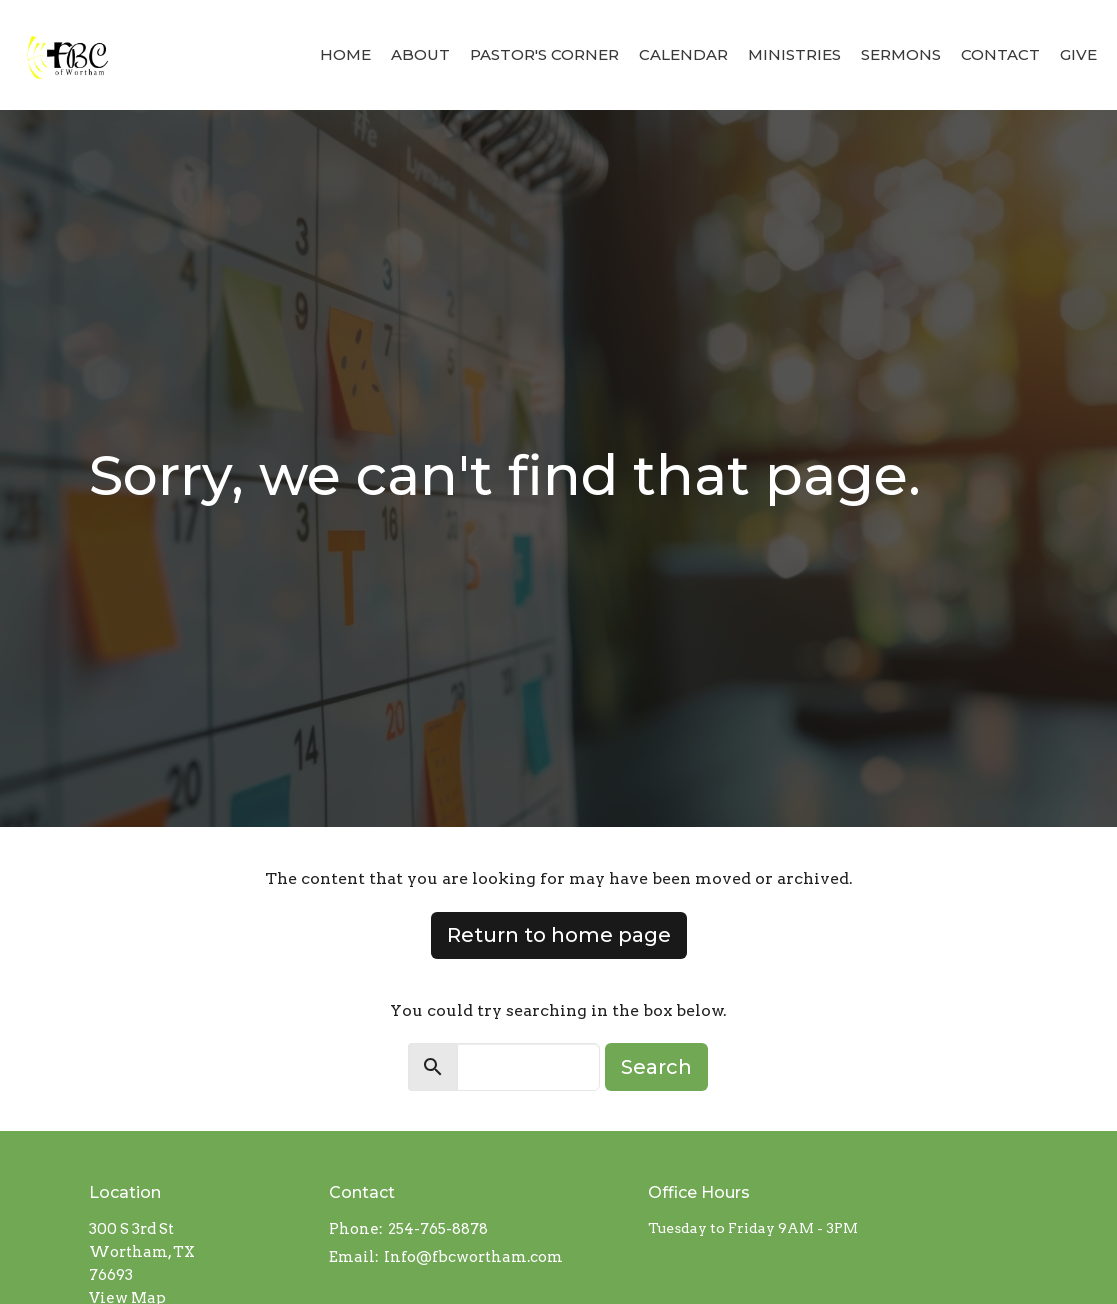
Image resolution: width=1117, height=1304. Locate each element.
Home (345, 54)
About (420, 54)
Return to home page (559, 935)
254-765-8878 (438, 1229)
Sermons (901, 54)
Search (656, 1067)
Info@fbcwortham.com (473, 1257)
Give (1078, 54)
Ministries (794, 54)
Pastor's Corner (544, 54)
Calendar (683, 54)
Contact (1000, 54)
